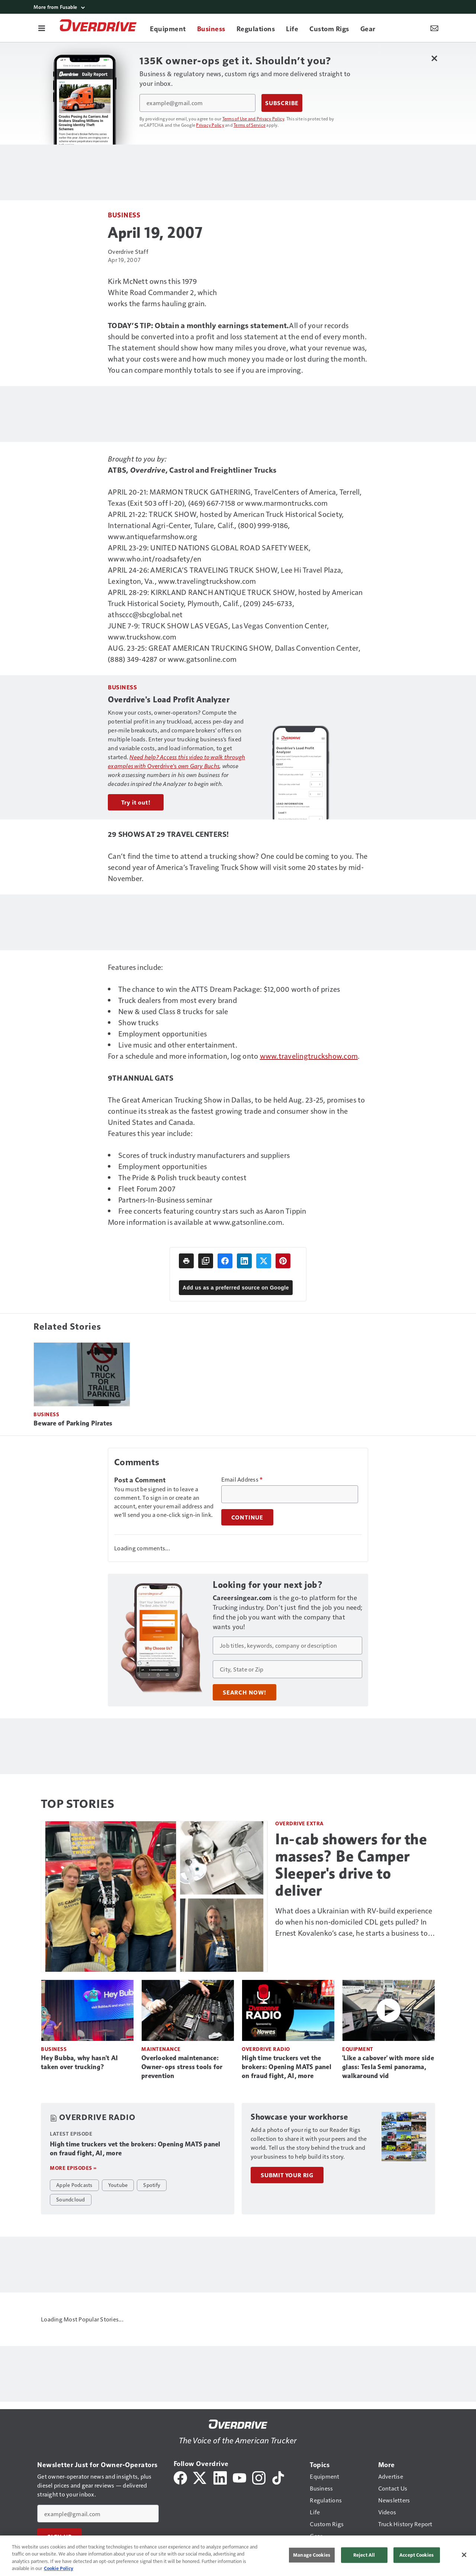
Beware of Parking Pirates (72, 1423)
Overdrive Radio (266, 2049)
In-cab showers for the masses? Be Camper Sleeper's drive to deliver (351, 1865)
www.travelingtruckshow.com (309, 1056)
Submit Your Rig (287, 2175)
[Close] (464, 2555)
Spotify (151, 2184)
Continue (247, 1517)
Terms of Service (250, 125)
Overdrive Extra (299, 1823)
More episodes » (73, 2168)
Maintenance (161, 2049)
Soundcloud (70, 2199)
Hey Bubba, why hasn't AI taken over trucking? (79, 2062)
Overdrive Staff (128, 251)
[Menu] (41, 28)
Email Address (242, 1479)
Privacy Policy (210, 125)
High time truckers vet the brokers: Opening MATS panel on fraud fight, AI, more (286, 2067)
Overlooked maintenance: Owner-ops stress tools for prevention (182, 2067)
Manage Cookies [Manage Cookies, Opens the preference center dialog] (311, 2555)
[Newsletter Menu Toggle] (434, 28)
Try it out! (136, 802)
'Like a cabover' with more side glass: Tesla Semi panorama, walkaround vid (388, 2067)
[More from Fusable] (238, 7)
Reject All (364, 2555)
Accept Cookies (416, 2555)
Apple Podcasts (74, 2184)
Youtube (118, 2184)
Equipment (357, 2049)
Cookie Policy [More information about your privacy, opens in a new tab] (58, 2568)
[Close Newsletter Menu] (434, 58)
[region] (238, 2555)
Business (124, 214)
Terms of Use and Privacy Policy (253, 119)
